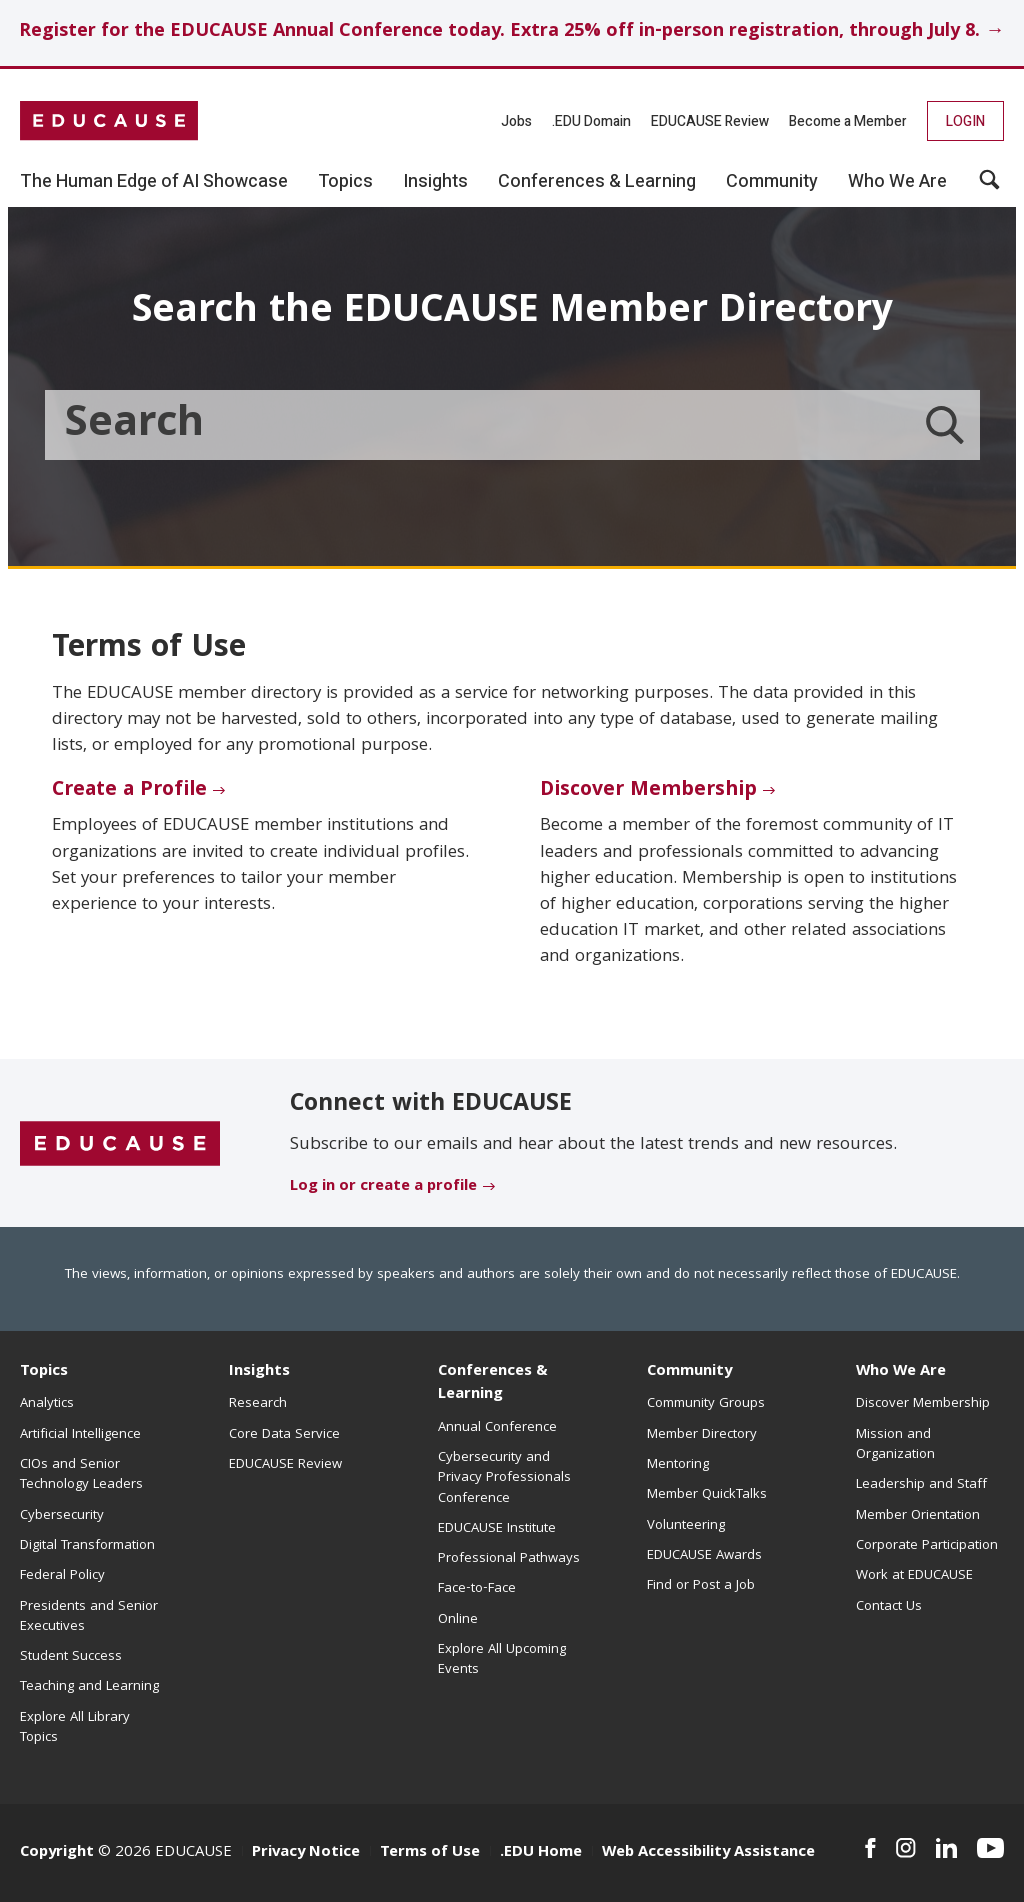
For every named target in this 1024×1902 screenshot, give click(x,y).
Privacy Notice (306, 1853)
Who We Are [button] (897, 182)
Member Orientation (918, 1516)
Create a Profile (129, 791)
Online (458, 1620)
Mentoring (678, 1465)
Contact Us (889, 1607)
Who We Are (901, 1372)
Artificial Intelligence (80, 1435)
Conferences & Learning (493, 1383)
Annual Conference (497, 1428)
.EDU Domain (591, 121)
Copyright (57, 1853)
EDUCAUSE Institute (497, 1529)
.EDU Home (541, 1853)
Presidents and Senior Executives (89, 1617)
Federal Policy (62, 1576)
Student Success (71, 1657)
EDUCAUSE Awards (704, 1556)
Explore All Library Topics (75, 1728)
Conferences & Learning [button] (597, 182)
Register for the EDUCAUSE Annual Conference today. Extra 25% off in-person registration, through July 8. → (511, 32)
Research (258, 1404)
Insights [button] (435, 182)
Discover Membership (648, 791)
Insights (259, 1372)
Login (965, 121)
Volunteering (686, 1526)
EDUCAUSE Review (710, 121)
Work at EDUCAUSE (914, 1576)
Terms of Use (430, 1853)
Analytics (47, 1404)
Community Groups (706, 1404)
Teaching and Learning (89, 1687)
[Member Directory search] (945, 425)
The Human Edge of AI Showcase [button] (154, 182)
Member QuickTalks (707, 1495)
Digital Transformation (87, 1546)
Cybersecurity (62, 1516)
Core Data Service (284, 1435)
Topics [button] (345, 182)
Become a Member (848, 121)
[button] (989, 187)
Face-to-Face (477, 1589)
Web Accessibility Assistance (708, 1853)
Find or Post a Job (701, 1586)
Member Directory (702, 1435)
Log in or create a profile (383, 1187)
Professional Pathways (509, 1559)
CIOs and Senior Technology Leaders (81, 1475)
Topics (44, 1372)
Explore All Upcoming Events (502, 1660)
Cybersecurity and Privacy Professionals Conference (504, 1478)
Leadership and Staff (921, 1485)
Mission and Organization (895, 1445)
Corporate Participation (927, 1546)
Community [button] (772, 182)
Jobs (516, 121)
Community (689, 1372)
